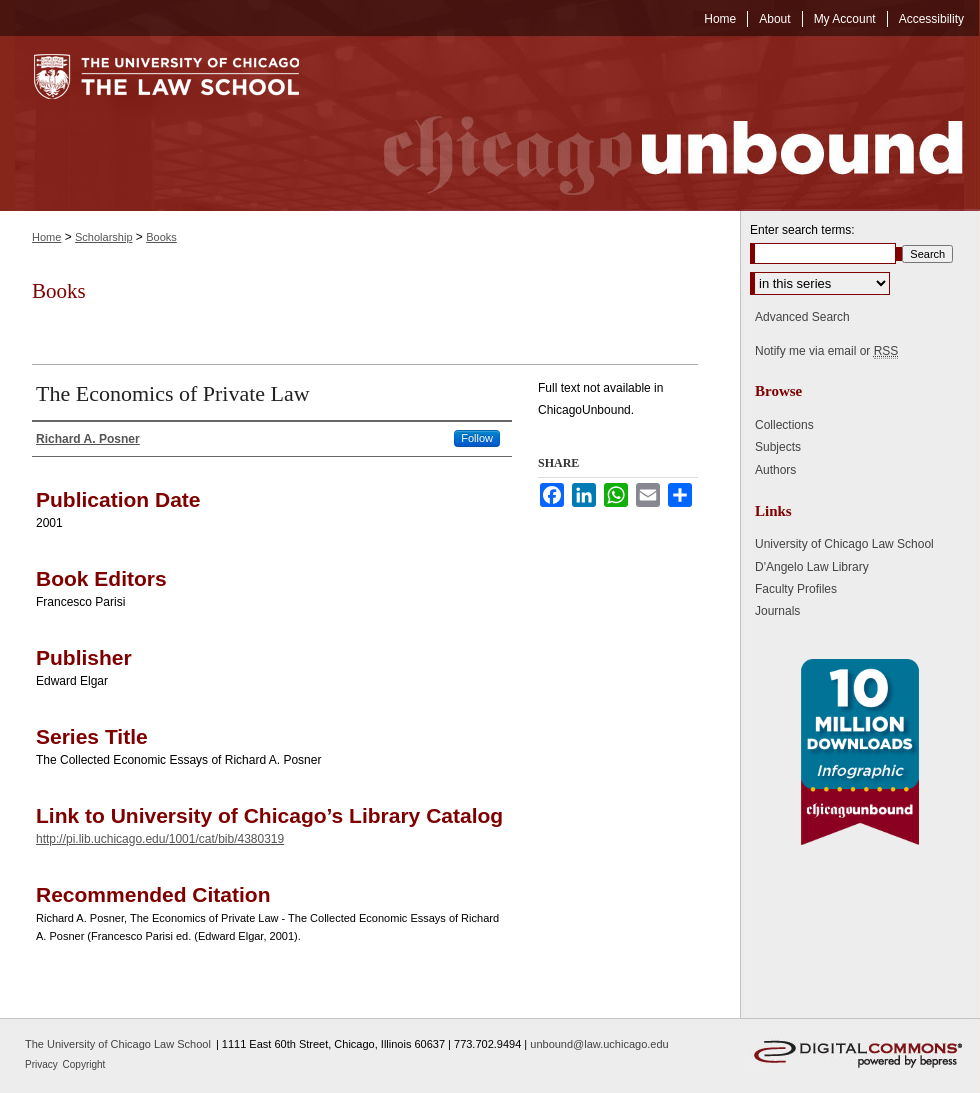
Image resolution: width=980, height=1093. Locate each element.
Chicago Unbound (655, 123)
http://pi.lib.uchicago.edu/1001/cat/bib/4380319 (160, 839)
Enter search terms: (802, 230)
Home (46, 237)
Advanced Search (802, 317)
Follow (477, 438)
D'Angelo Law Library (812, 567)
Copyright (84, 1064)
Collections (784, 425)
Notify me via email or (826, 351)
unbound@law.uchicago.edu (599, 1044)
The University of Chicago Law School (118, 1044)
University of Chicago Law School (844, 544)
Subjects (778, 447)
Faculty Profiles (796, 589)
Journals (777, 611)
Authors (775, 470)
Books (161, 237)
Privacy (43, 1064)
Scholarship (103, 237)
